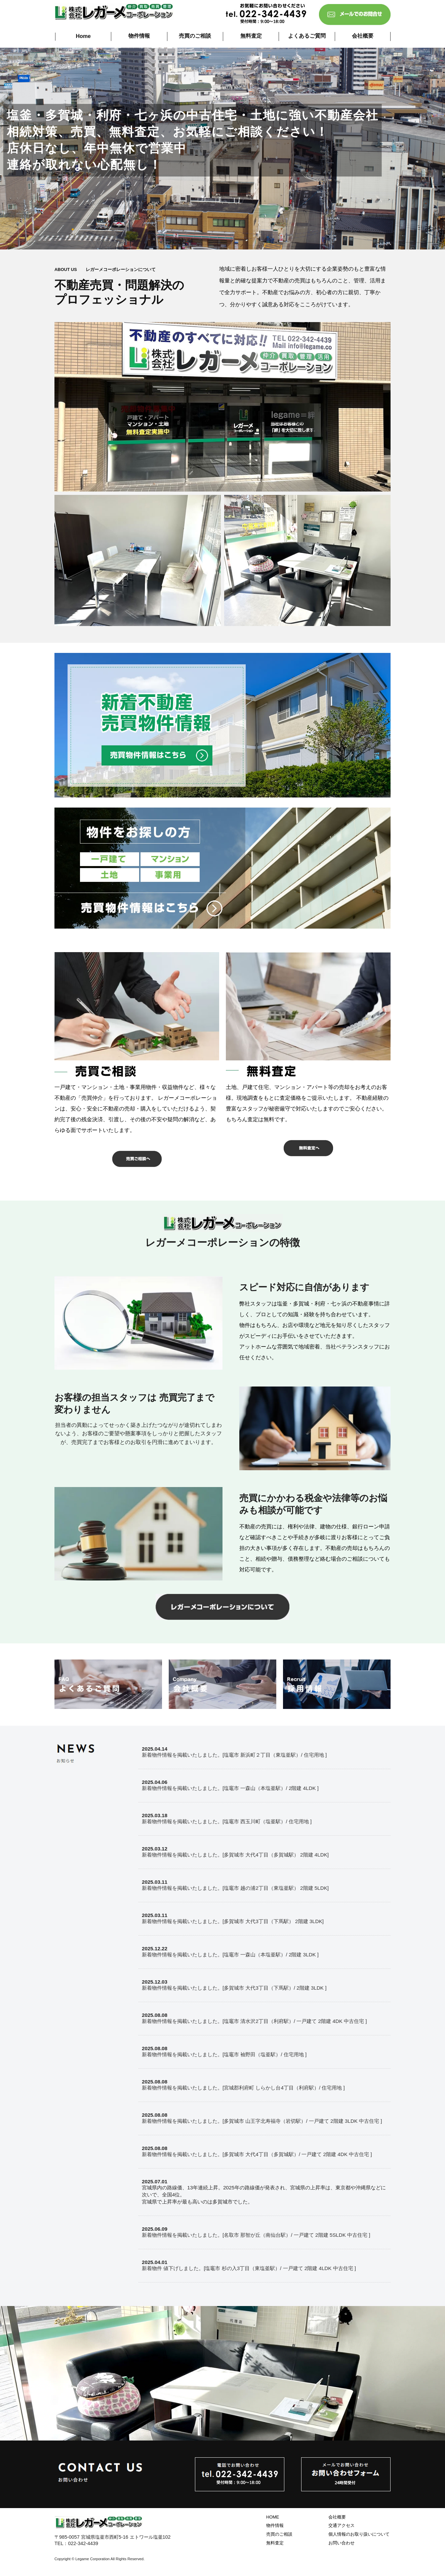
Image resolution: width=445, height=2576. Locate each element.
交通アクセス (341, 2525)
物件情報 (139, 36)
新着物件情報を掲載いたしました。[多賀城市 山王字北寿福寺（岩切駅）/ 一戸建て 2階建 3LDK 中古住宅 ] (262, 2121)
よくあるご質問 (307, 36)
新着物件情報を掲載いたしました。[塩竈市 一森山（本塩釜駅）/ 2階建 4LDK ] (230, 1788)
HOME (272, 2517)
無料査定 (251, 36)
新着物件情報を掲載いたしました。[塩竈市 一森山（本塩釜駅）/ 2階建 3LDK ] (230, 1954)
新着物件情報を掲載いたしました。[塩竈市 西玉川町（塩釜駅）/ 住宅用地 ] (227, 1821)
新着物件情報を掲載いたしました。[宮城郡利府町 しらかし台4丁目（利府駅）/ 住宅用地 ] (243, 2088)
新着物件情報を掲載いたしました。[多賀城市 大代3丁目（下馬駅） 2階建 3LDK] (233, 1921)
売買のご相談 (195, 36)
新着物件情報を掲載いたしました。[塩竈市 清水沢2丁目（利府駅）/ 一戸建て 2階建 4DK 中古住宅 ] (254, 2021)
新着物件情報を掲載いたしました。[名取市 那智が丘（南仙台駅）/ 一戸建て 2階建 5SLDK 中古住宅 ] (256, 2235)
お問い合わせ (341, 2542)
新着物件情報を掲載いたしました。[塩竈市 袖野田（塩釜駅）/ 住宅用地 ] (224, 2054)
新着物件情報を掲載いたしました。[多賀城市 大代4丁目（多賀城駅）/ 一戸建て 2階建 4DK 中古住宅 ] (257, 2154)
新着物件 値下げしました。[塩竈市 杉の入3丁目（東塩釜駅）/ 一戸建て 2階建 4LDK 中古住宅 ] (249, 2268)
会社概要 (362, 36)
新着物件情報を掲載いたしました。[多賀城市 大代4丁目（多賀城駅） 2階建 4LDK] (235, 1855)
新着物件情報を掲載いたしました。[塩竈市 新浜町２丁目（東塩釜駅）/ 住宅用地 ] (234, 1755)
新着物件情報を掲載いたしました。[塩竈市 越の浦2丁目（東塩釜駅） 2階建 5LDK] (235, 1888)
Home (83, 36)
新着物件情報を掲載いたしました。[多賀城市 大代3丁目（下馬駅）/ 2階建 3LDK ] (234, 1988)
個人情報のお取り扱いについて (359, 2534)
